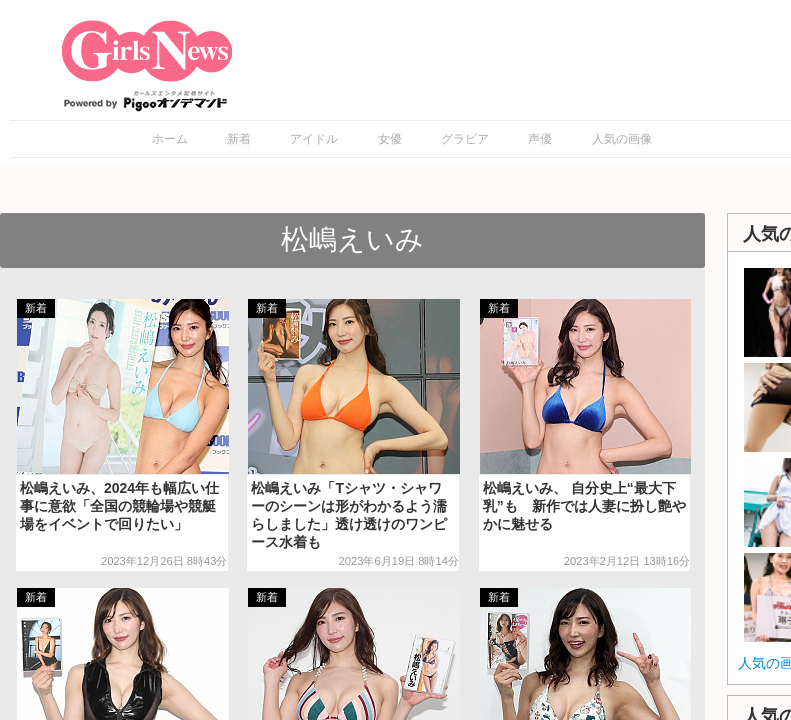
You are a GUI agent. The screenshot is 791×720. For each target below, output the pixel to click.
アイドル (314, 139)
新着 (239, 139)
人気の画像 (622, 139)
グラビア (465, 139)
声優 (540, 139)
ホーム (170, 139)
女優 (390, 139)
